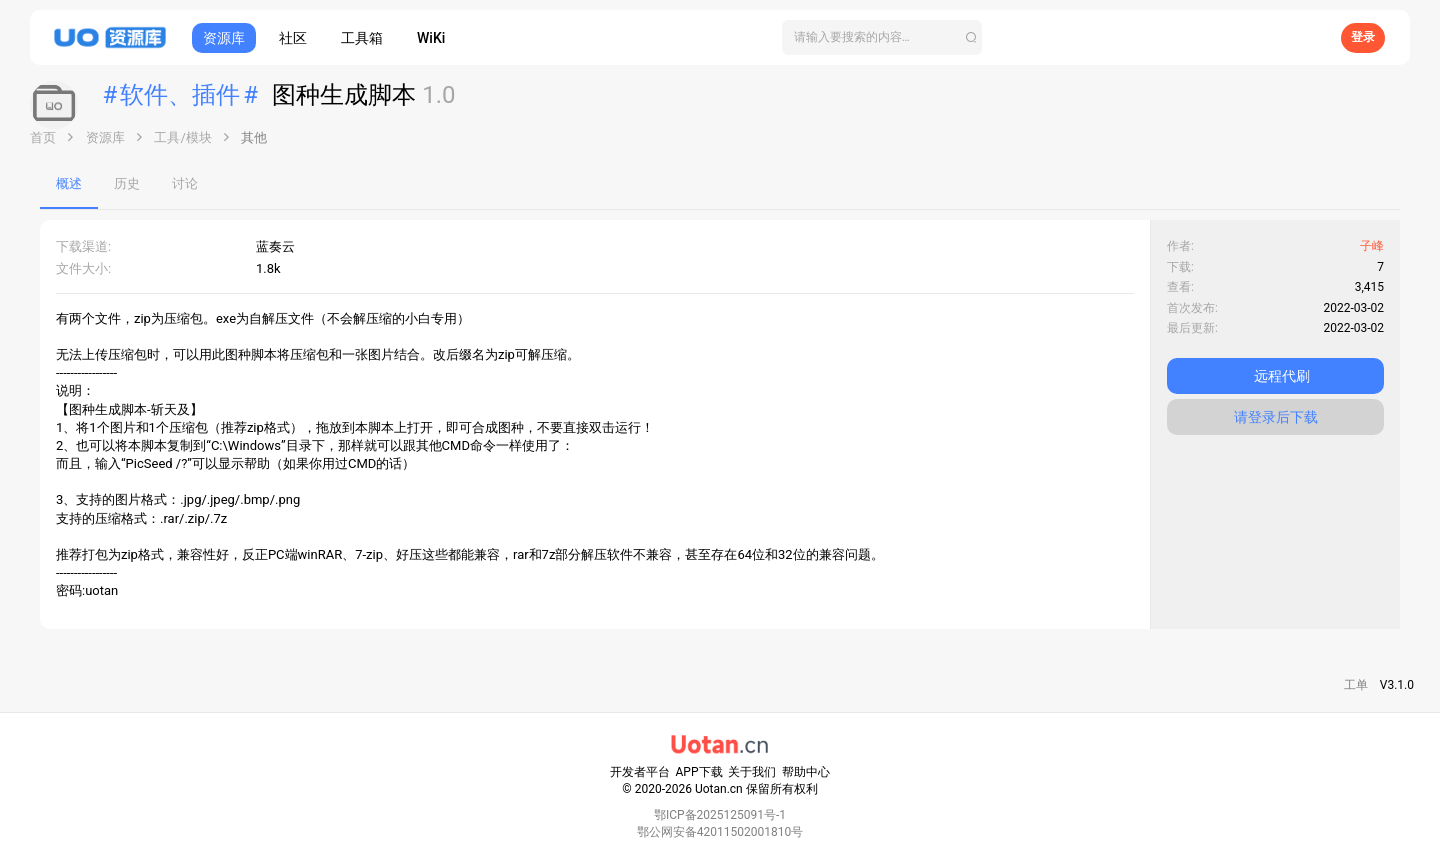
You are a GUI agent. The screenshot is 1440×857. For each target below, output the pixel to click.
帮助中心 (806, 772)
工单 (1356, 685)
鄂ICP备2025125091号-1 (720, 815)
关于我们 (752, 772)
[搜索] (882, 37)
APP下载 (699, 772)
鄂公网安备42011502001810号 (720, 832)
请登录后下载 (1276, 417)
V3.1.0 (1397, 685)
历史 (127, 183)
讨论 (185, 183)
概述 (69, 183)
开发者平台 (640, 772)
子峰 (1372, 246)
